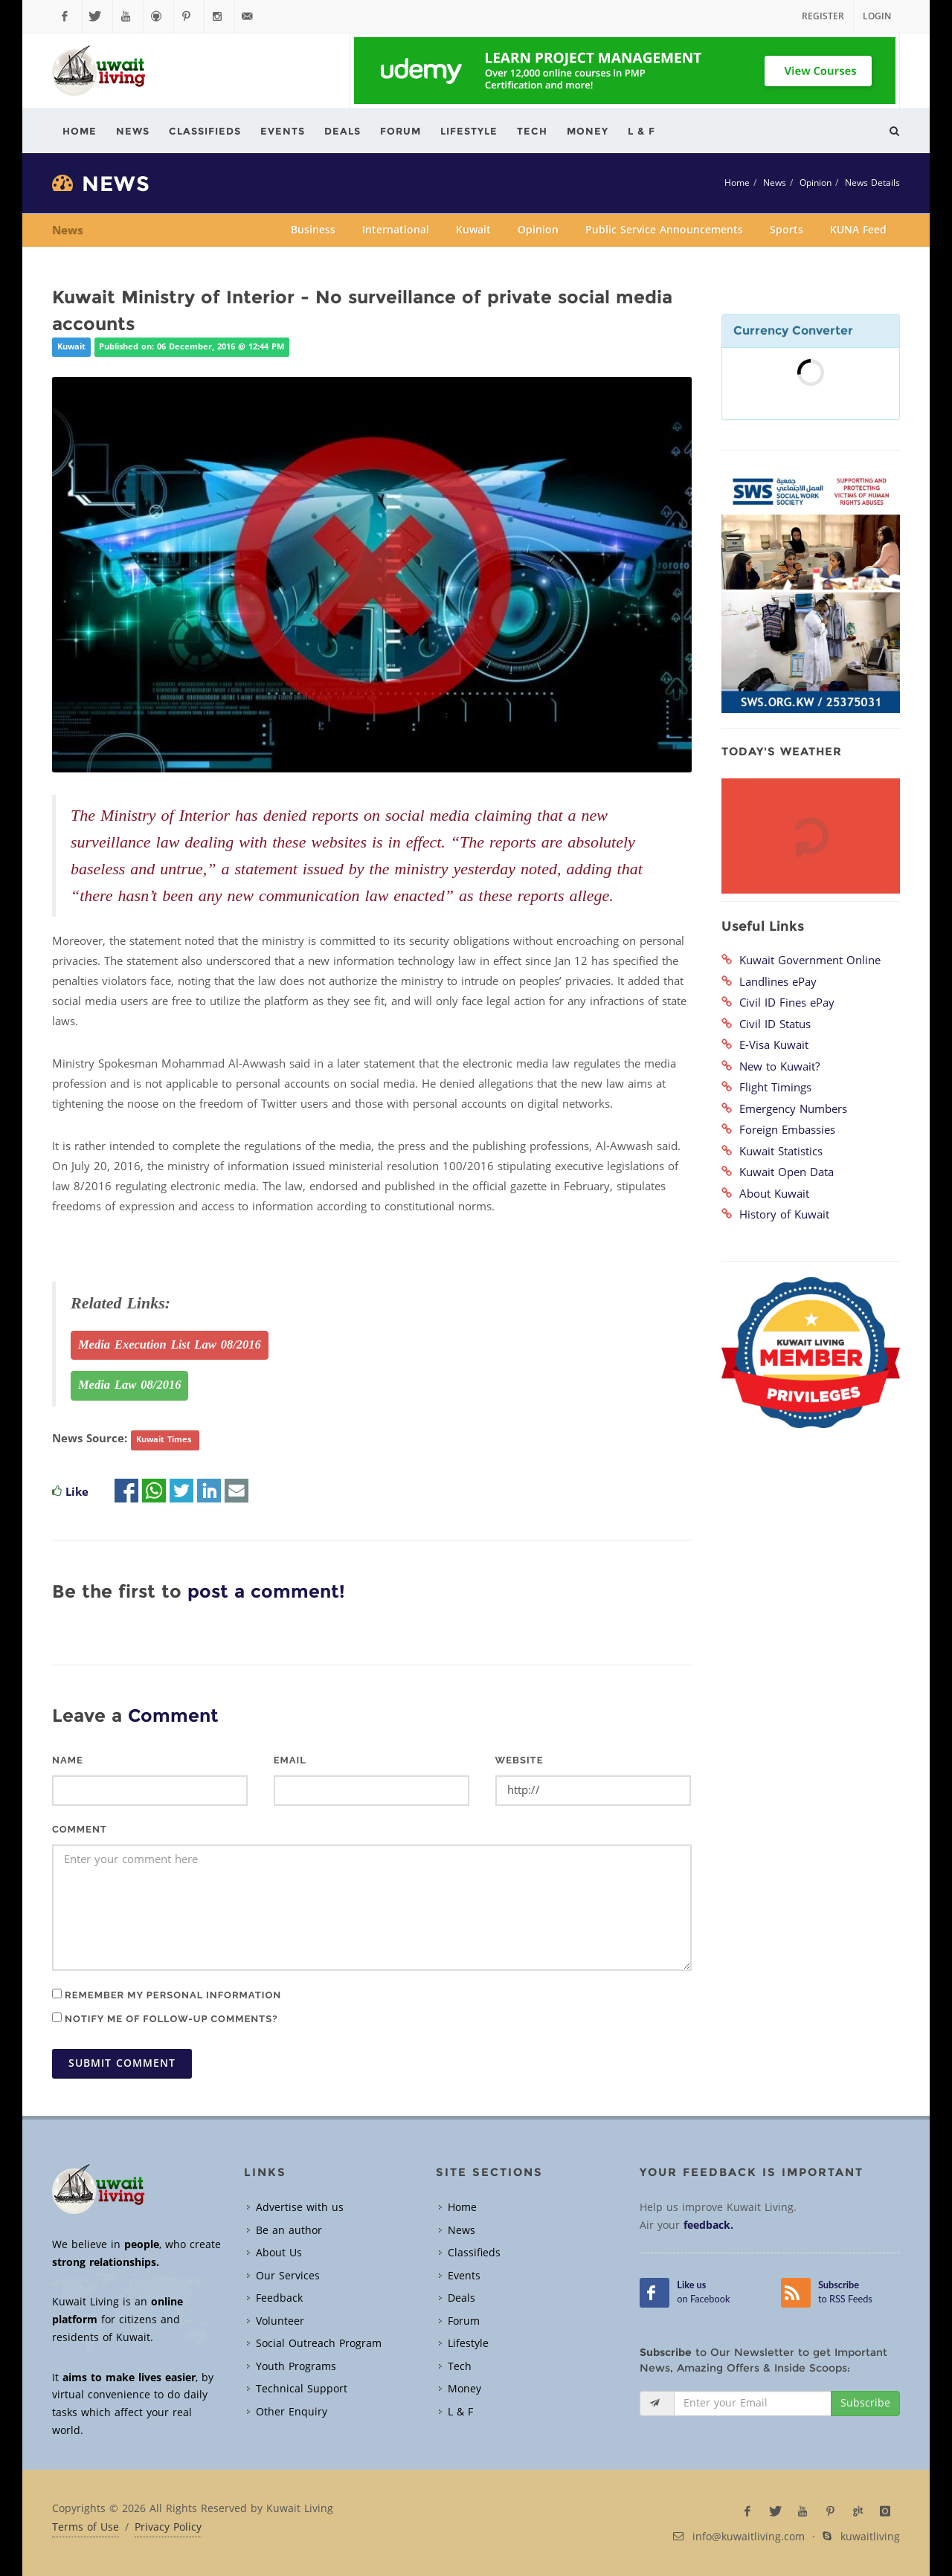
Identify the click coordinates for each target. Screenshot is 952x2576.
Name (67, 1760)
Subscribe (865, 2403)
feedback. (708, 2225)
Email (290, 1760)
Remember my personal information (166, 1995)
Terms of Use (85, 2527)
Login (877, 16)
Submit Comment (122, 2063)
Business (313, 230)
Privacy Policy (168, 2527)
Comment (79, 1829)
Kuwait (473, 230)
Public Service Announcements (664, 230)
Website (519, 1760)
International (395, 230)
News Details (872, 183)
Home (737, 183)
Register (823, 16)
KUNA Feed (858, 230)
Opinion (816, 183)
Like (77, 1492)
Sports (786, 230)
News (774, 183)
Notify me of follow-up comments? (164, 2018)
